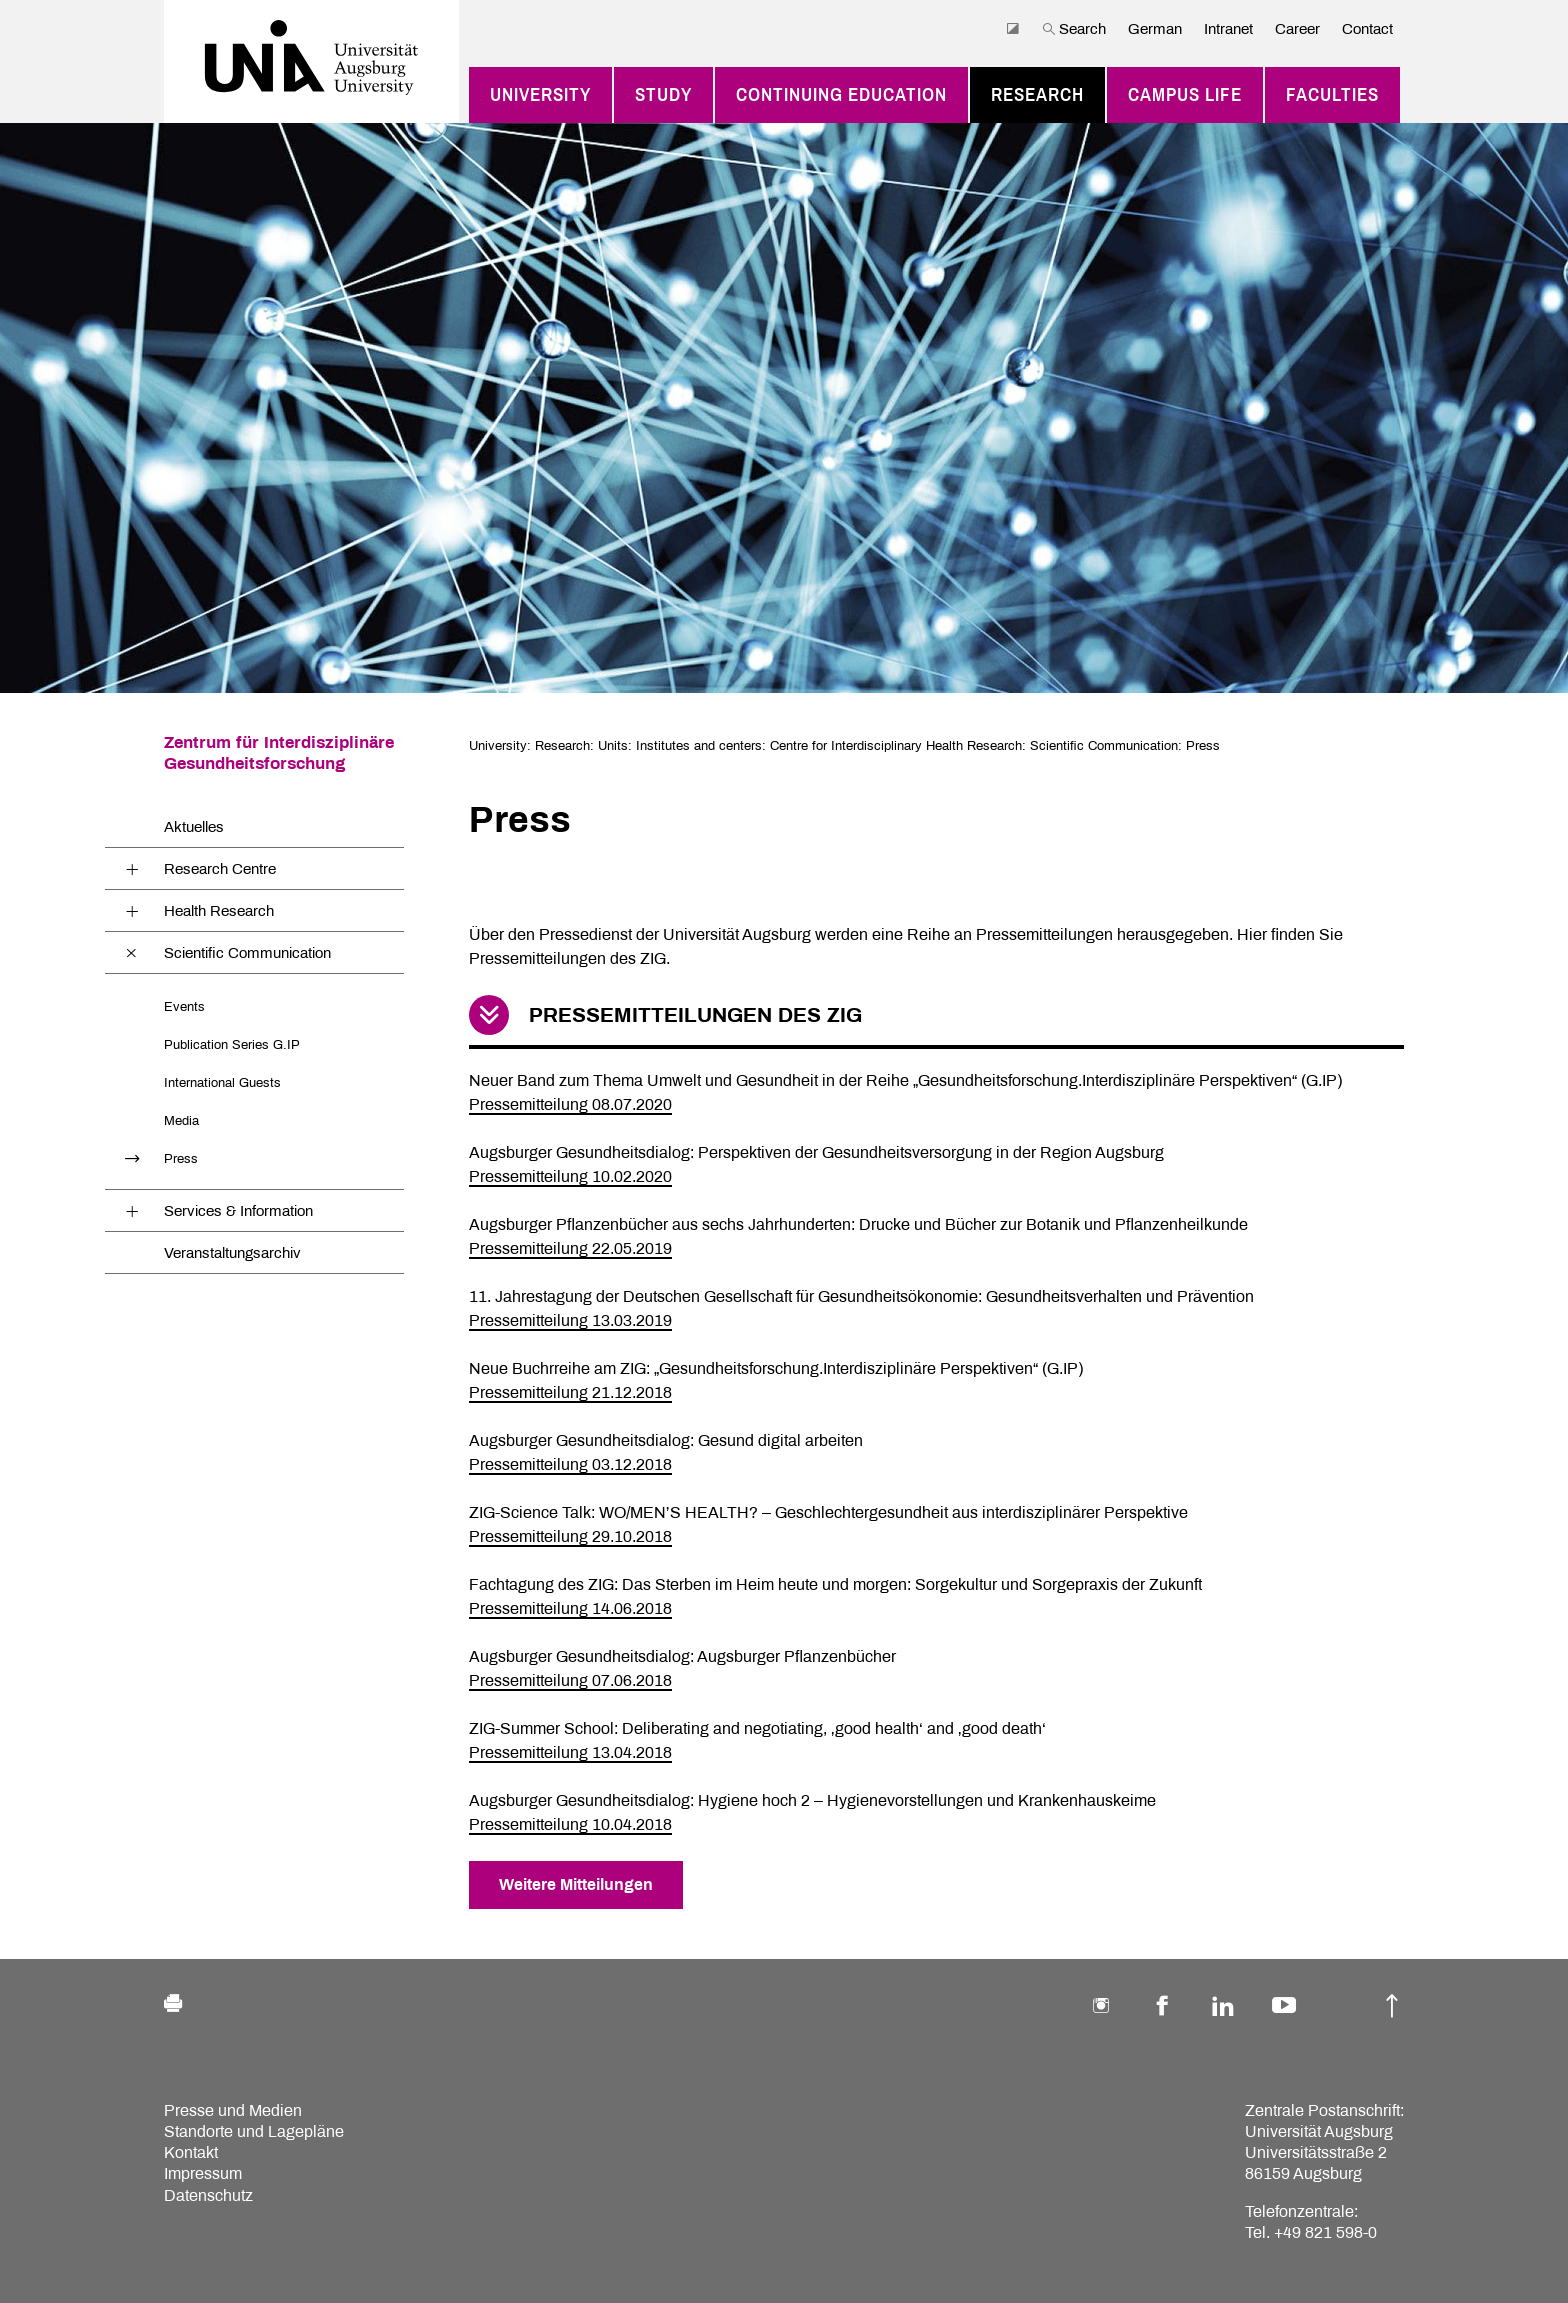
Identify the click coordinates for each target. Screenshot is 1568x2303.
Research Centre (220, 869)
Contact (1367, 29)
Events (184, 1006)
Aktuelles (194, 827)
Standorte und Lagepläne (254, 2131)
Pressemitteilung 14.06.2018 (570, 1608)
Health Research (219, 911)
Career (1297, 29)
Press (181, 1158)
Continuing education (841, 95)
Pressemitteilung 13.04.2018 (570, 1752)
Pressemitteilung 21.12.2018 (570, 1392)
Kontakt (191, 2152)
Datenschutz (208, 2195)
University (540, 95)
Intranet (1228, 29)
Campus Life (1185, 95)
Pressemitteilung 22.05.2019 (570, 1248)
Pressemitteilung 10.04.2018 (570, 1824)
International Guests (222, 1082)
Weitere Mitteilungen (576, 1884)
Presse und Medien (233, 2110)
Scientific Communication (247, 953)
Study (663, 95)
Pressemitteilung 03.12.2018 (570, 1464)
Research (1037, 95)
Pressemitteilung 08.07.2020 (570, 1104)
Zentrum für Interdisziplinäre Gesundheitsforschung (279, 753)
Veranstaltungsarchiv (232, 1253)
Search (1074, 29)
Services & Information (238, 1211)
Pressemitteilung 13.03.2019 (570, 1320)
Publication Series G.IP (232, 1044)
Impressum (203, 2173)
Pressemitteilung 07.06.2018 (570, 1680)
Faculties (1332, 95)
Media (181, 1120)
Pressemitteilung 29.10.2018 (570, 1536)
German (1155, 29)
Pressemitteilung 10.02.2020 (570, 1176)
